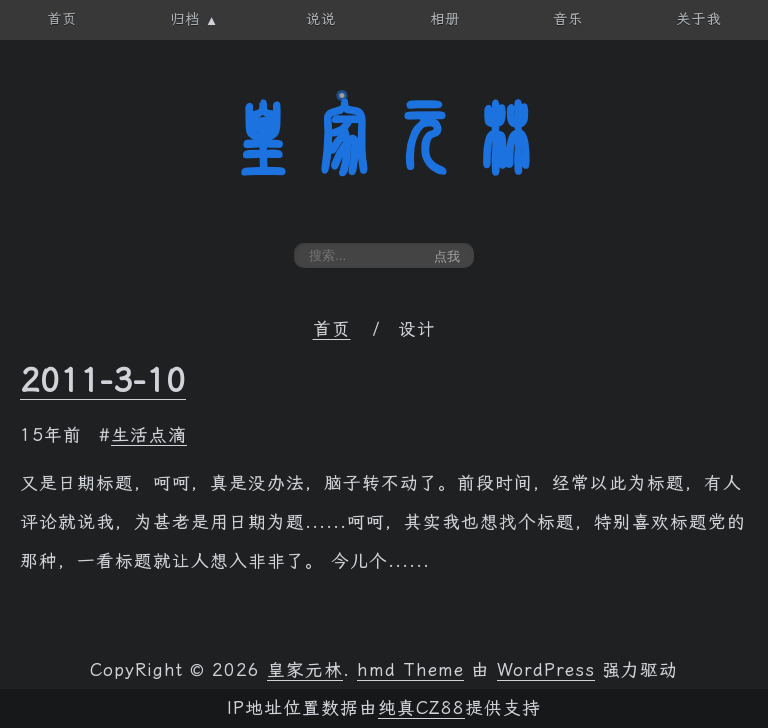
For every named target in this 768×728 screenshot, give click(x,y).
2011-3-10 (103, 380)
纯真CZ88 (421, 708)
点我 (447, 256)
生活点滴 (149, 435)
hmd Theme (410, 670)
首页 (332, 329)
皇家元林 (384, 139)
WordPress (546, 670)
